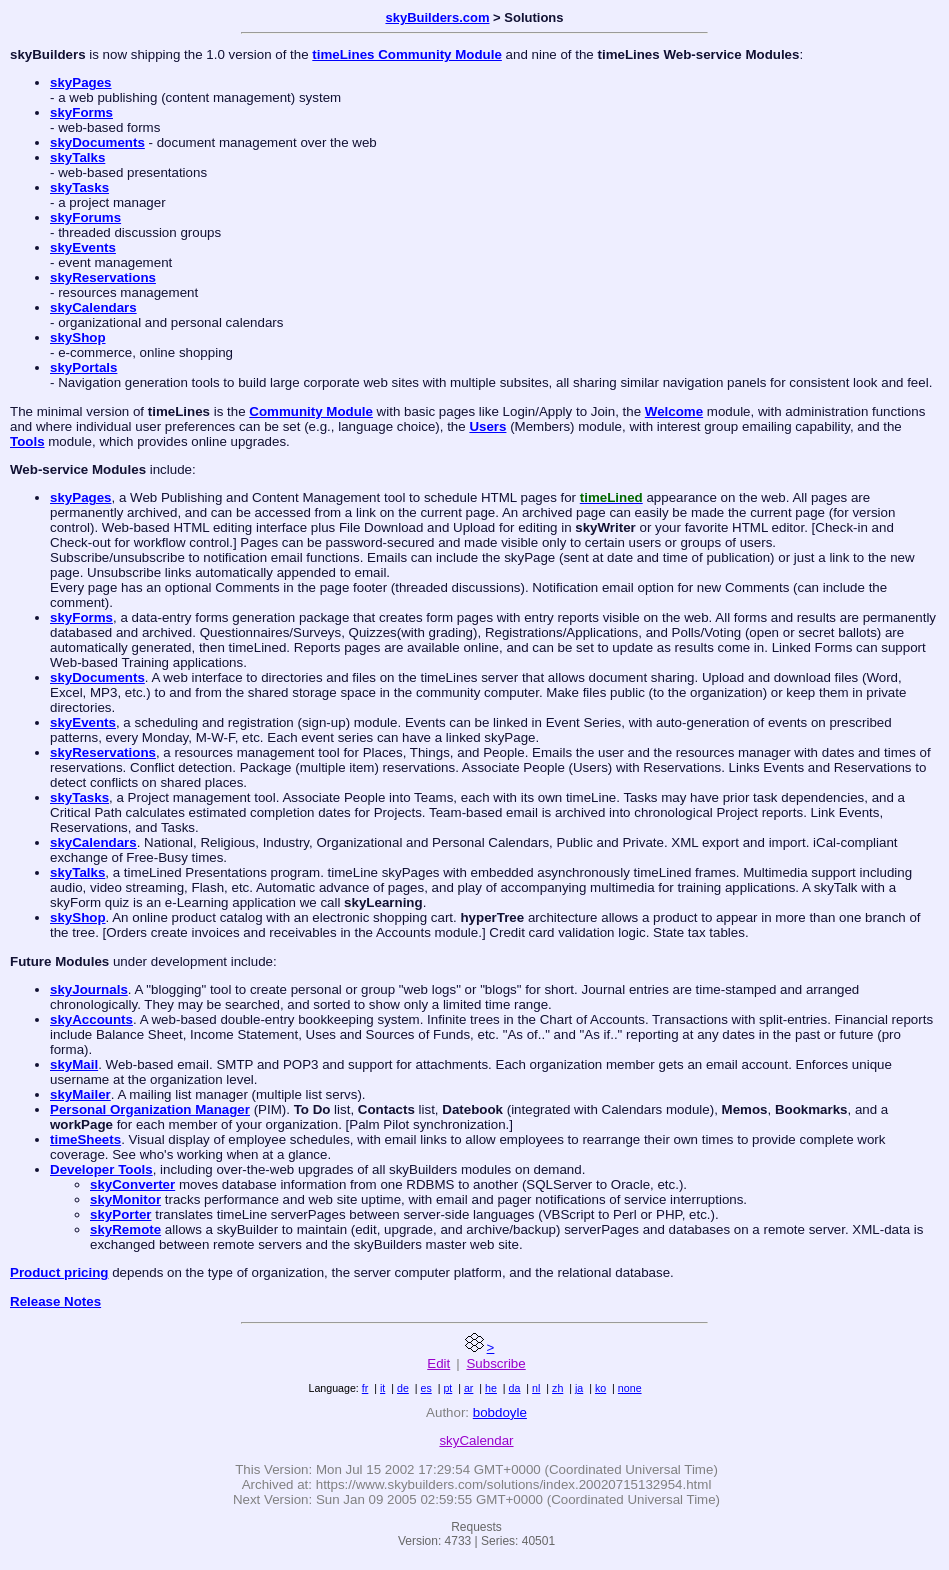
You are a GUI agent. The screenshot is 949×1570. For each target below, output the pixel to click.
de (403, 1388)
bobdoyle (500, 1412)
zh (557, 1388)
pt (447, 1388)
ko (600, 1388)
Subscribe (495, 1363)
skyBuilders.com (437, 17)
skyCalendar (476, 1440)
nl (536, 1388)
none (630, 1388)
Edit (438, 1363)
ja (579, 1388)
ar (468, 1388)
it (382, 1388)
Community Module (311, 411)
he (491, 1388)
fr (365, 1388)
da (515, 1388)
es (425, 1388)
